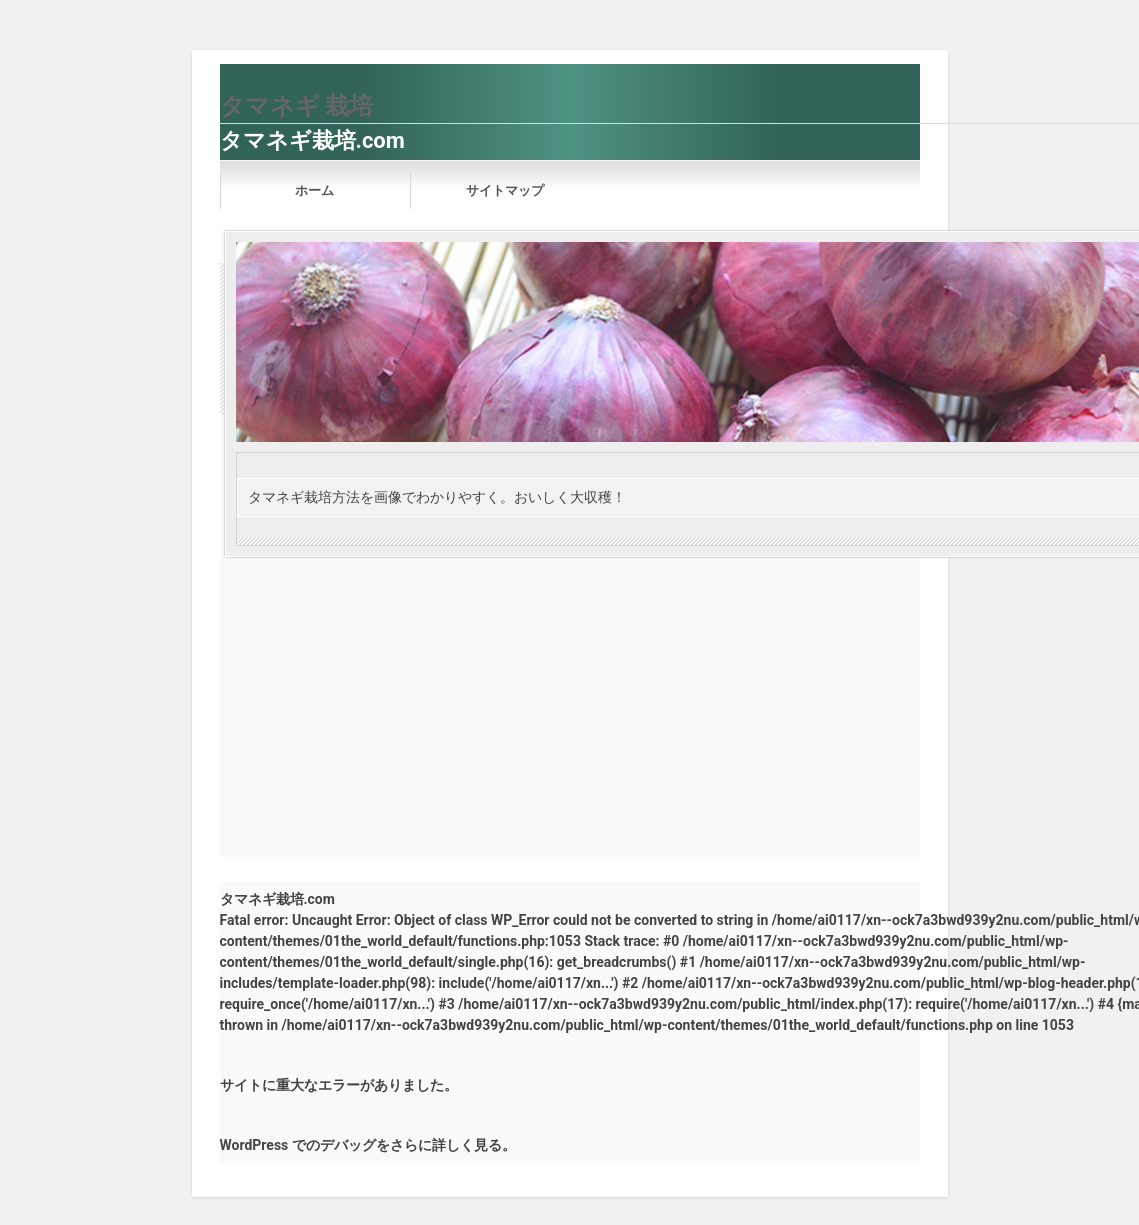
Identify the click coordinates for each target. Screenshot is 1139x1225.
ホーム (314, 190)
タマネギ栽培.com (312, 140)
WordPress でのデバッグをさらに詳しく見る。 (368, 1145)
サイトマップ (505, 190)
